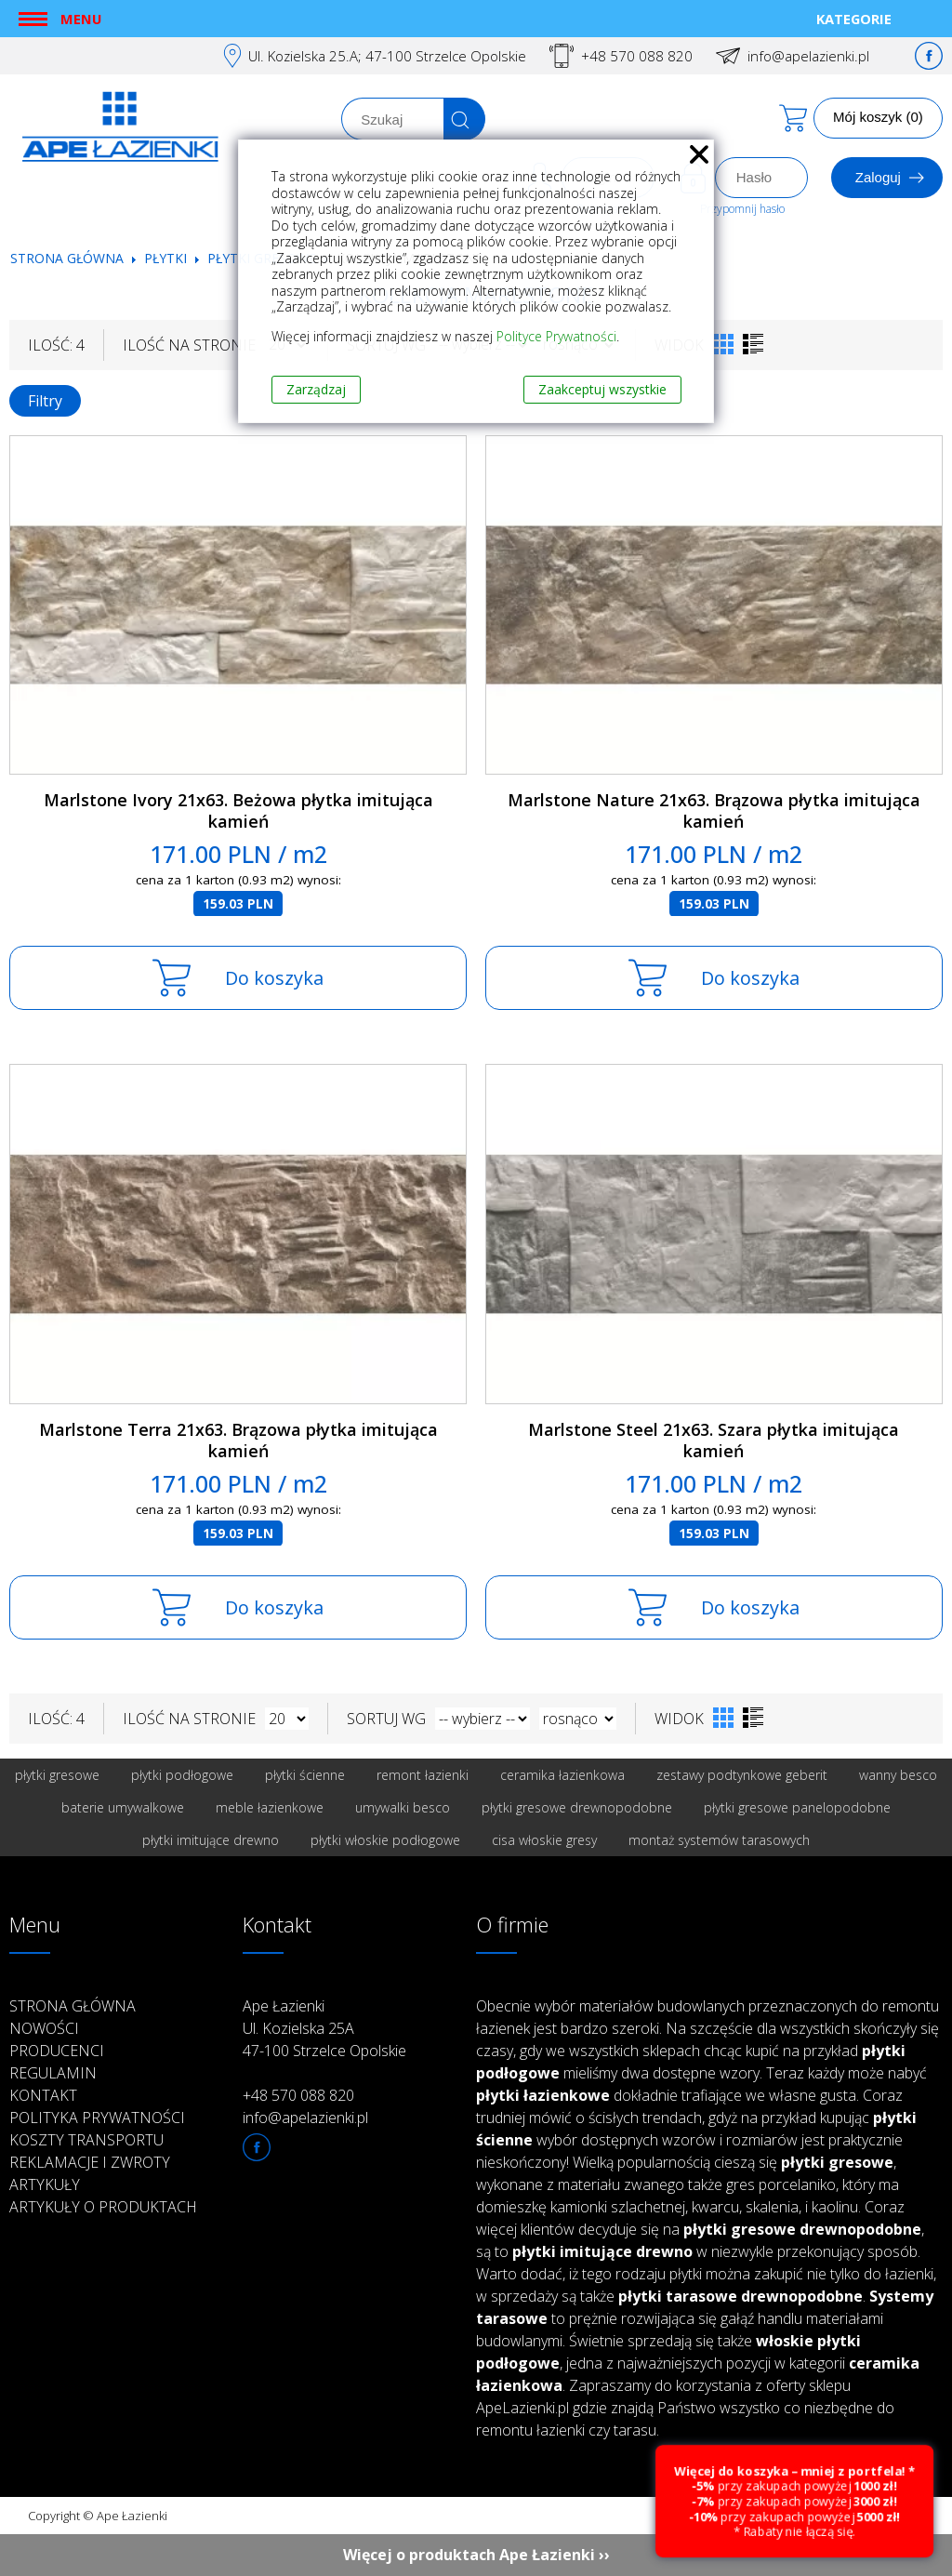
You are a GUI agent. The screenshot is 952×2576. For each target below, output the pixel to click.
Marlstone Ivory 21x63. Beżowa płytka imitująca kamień (238, 810)
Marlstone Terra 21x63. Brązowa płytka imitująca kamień (238, 1440)
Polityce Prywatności (556, 336)
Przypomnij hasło (742, 209)
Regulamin (53, 2073)
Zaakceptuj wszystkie (602, 389)
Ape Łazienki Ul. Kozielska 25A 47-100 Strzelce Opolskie (324, 2028)
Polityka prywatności (97, 2117)
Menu (80, 18)
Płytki (167, 258)
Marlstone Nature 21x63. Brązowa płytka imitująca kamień (714, 810)
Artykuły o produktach (103, 2207)
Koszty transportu (86, 2140)
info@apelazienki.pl (808, 55)
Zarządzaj (316, 389)
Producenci (56, 2050)
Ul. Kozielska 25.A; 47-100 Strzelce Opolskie (387, 55)
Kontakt (43, 2095)
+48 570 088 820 (637, 55)
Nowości (44, 2028)
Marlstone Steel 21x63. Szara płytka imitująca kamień (713, 1440)
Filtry (45, 401)
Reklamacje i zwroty (89, 2162)
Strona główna (67, 258)
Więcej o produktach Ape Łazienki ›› (476, 2554)
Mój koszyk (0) (878, 117)
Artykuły (44, 2184)
